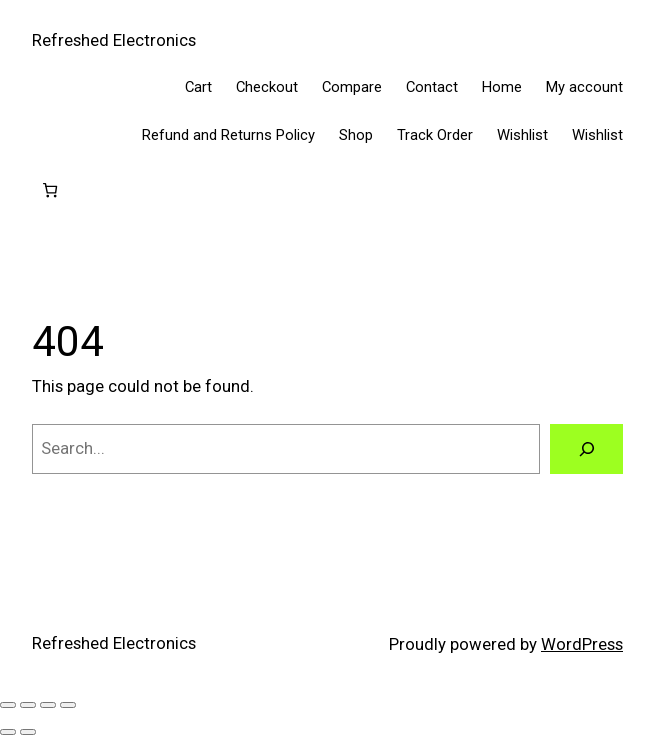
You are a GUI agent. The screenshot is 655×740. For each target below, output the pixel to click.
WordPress (582, 644)
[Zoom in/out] (8, 705)
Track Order (435, 135)
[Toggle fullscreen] (28, 705)
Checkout (267, 87)
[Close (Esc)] (68, 705)
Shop (356, 135)
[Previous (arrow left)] (8, 732)
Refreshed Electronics (114, 40)
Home (502, 87)
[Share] (48, 705)
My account (584, 87)
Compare (352, 87)
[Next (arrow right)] (28, 732)
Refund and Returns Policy (228, 135)
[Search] (586, 449)
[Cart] (50, 190)
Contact (432, 87)
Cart (198, 87)
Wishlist (522, 135)
